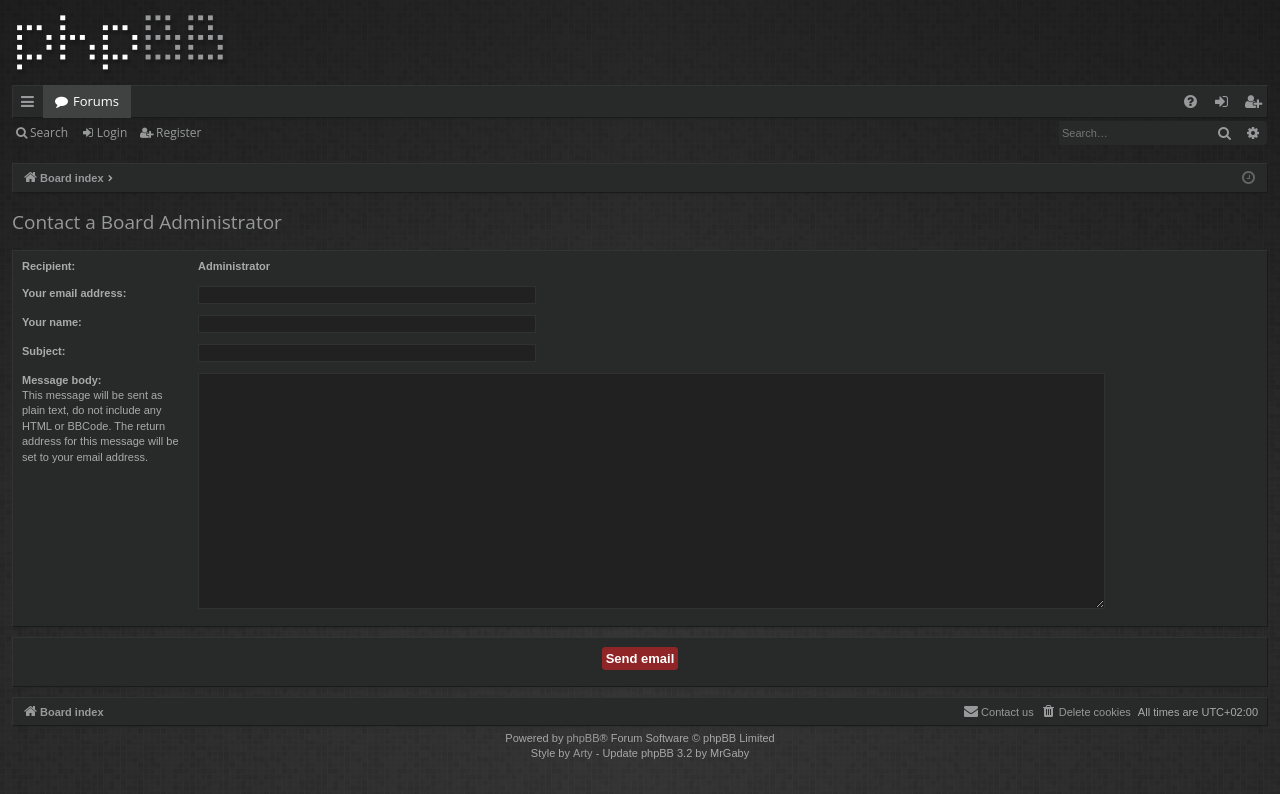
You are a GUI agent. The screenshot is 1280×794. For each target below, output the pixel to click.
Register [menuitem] (1257, 105)
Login (112, 132)
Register (178, 132)
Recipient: (48, 266)
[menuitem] (1190, 101)
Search (49, 132)
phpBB (582, 738)
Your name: (52, 322)
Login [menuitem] (1225, 105)
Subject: (43, 351)
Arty (583, 753)
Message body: (61, 380)
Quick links (31, 105)
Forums (96, 101)
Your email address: (74, 293)
